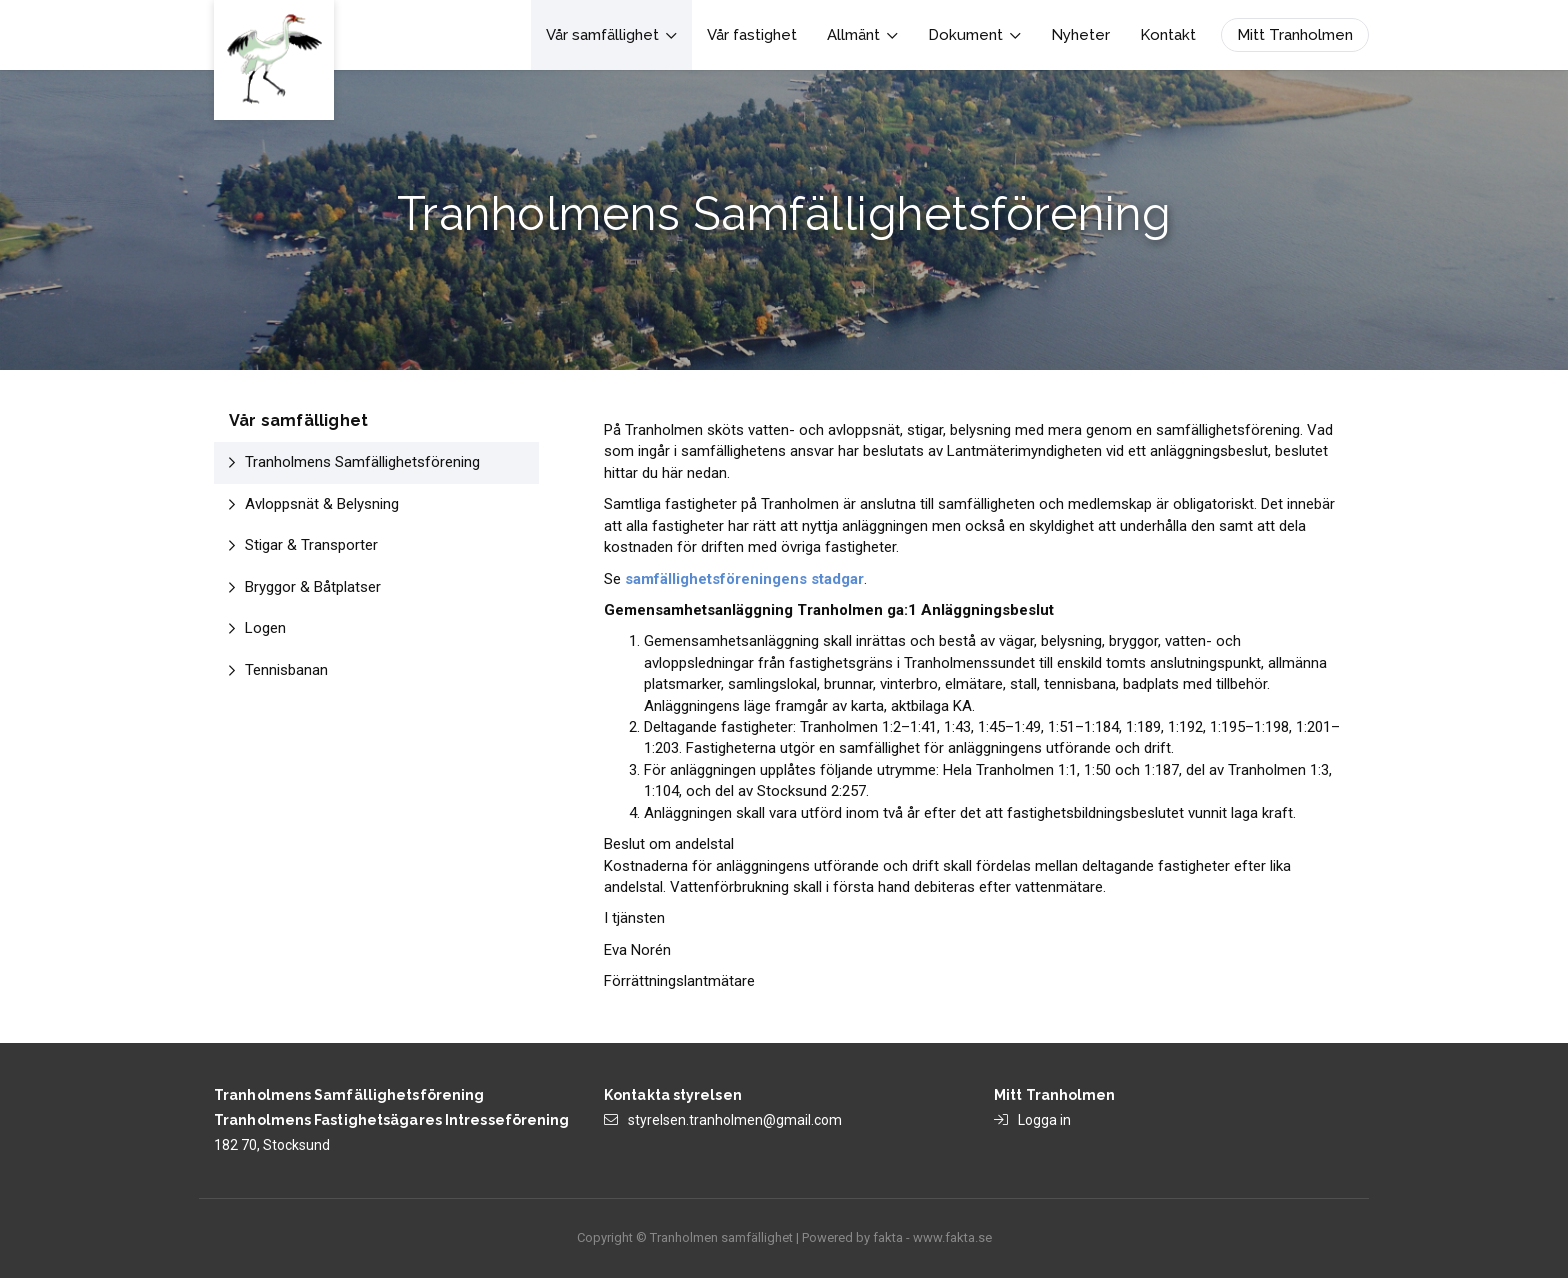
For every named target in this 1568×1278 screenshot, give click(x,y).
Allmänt (862, 35)
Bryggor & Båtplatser (313, 587)
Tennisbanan (286, 670)
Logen (265, 628)
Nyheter (1080, 35)
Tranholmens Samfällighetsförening (362, 462)
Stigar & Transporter (311, 545)
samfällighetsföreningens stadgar (744, 579)
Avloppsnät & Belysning (322, 504)
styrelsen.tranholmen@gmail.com (735, 1120)
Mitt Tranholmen (1295, 35)
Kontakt (1168, 35)
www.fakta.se (952, 1237)
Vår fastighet (752, 35)
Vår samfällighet (611, 35)
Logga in (1044, 1120)
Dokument (974, 35)
